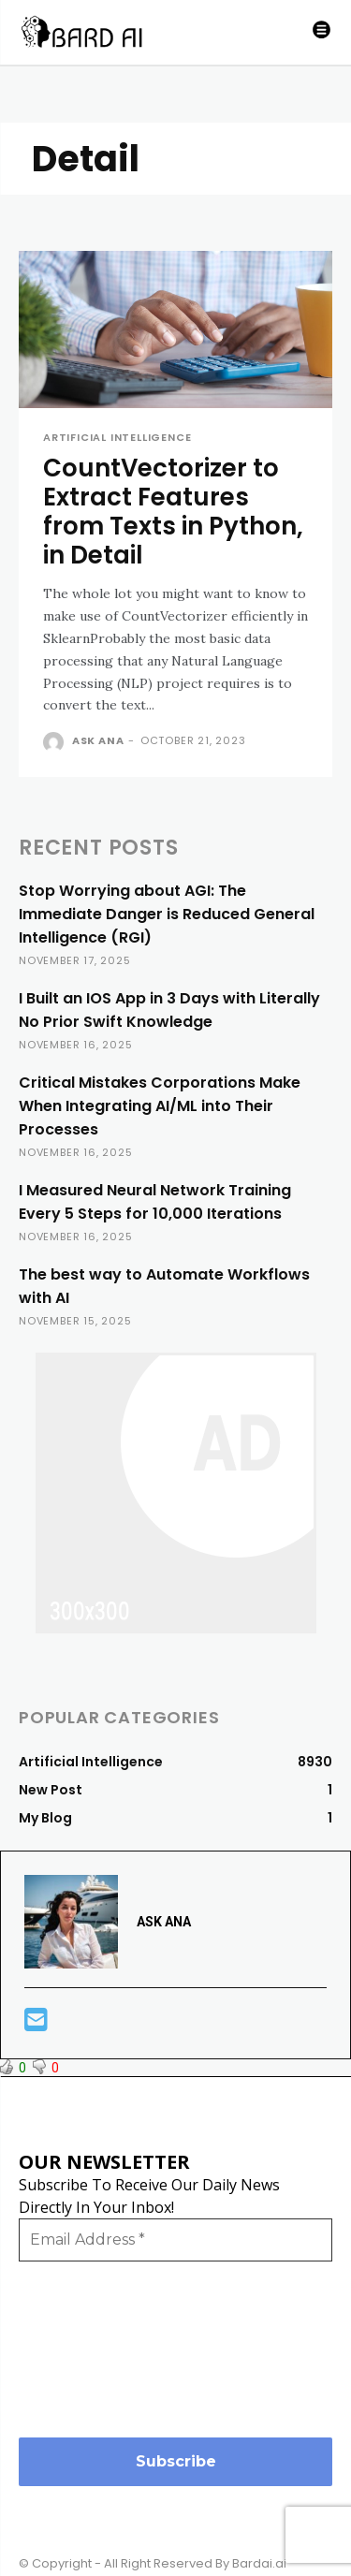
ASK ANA (98, 740)
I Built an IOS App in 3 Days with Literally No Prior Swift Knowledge (169, 1010)
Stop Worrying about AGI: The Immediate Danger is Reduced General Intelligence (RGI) (166, 914)
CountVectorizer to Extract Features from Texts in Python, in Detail (173, 512)
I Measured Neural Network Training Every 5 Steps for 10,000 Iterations (155, 1201)
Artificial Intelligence (117, 437)
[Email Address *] (175, 2239)
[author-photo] (55, 742)
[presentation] (95, 2348)
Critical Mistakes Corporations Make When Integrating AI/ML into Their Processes (159, 1106)
